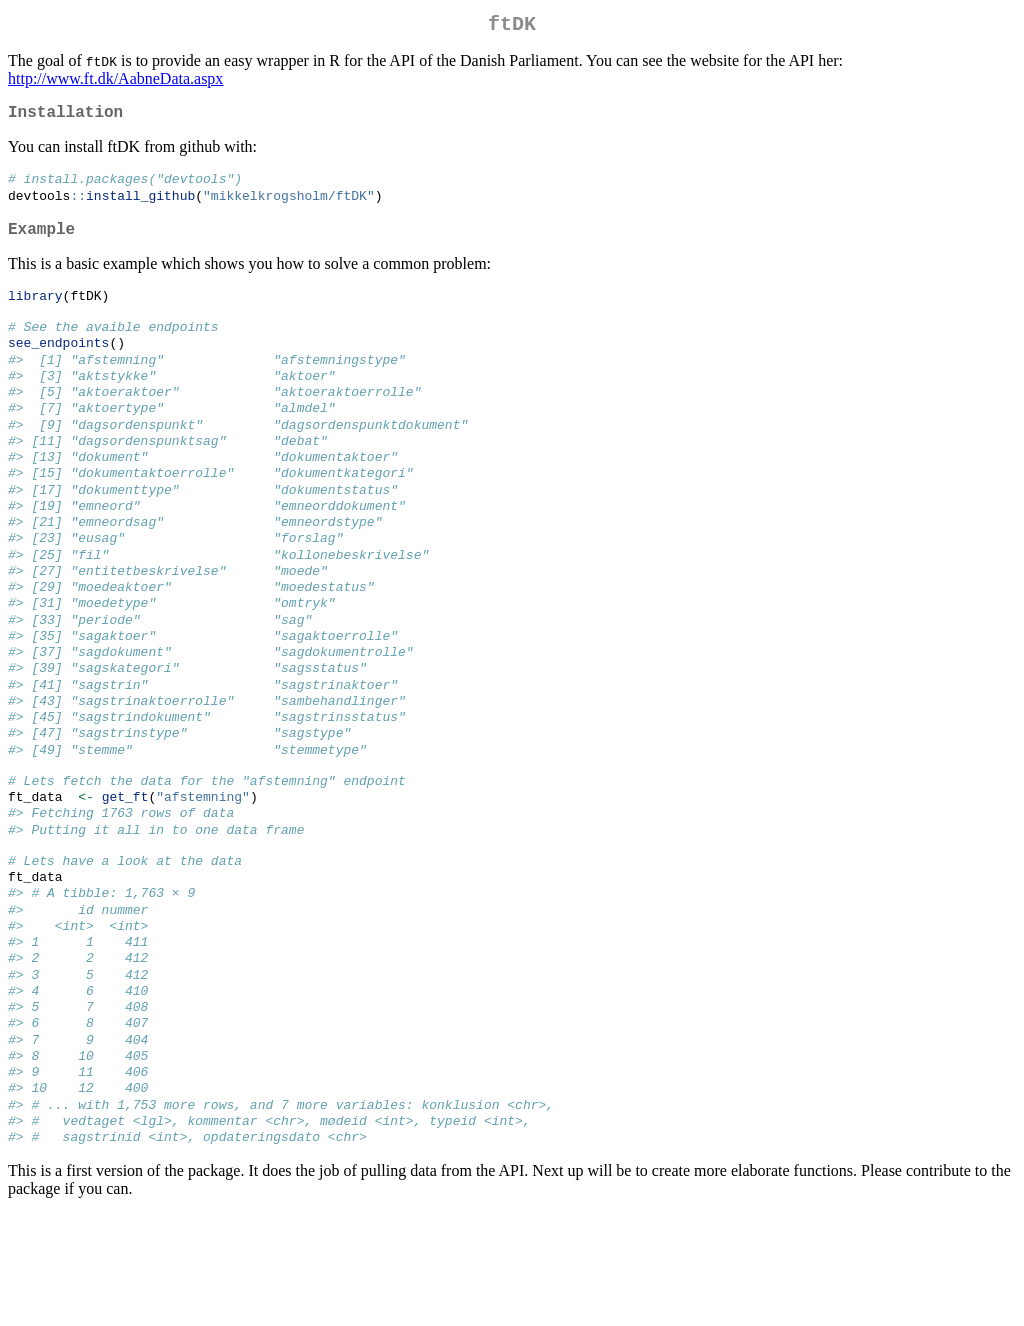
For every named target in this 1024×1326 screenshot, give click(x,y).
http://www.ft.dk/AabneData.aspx (115, 82)
